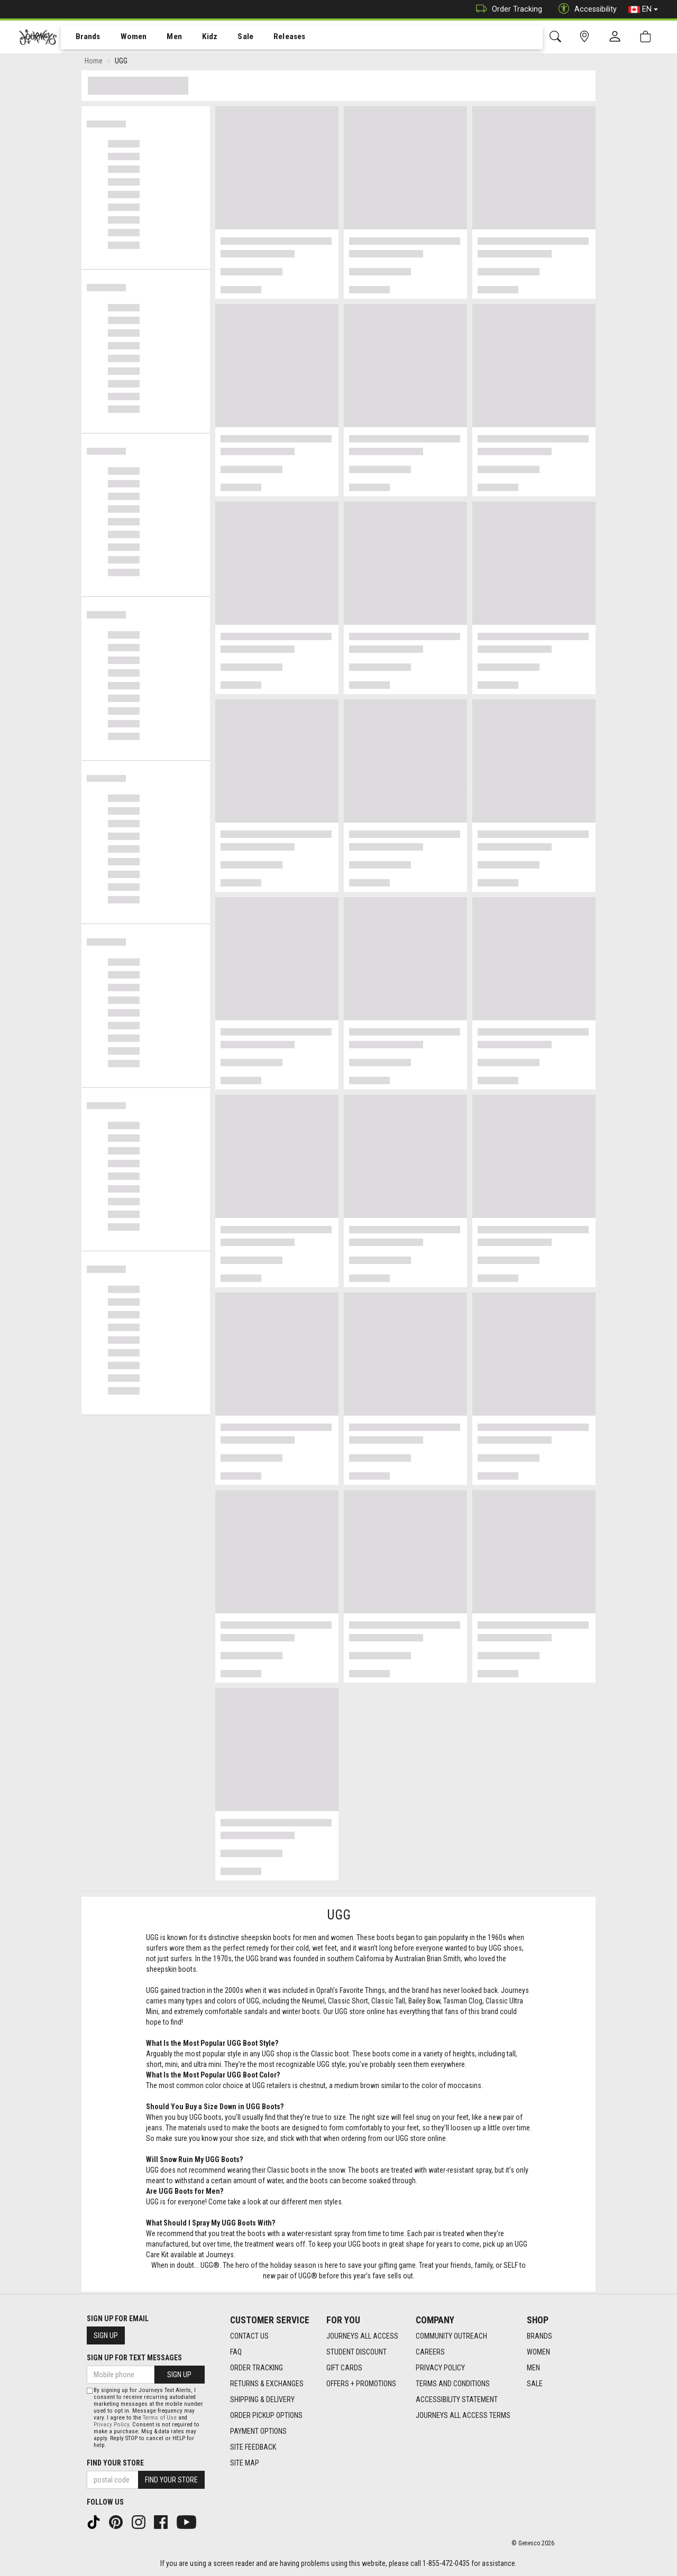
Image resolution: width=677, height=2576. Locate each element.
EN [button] (643, 9)
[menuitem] (82, 37)
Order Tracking (506, 9)
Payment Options (258, 2431)
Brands (81, 37)
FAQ (236, 2352)
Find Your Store (115, 2463)
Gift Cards (344, 2367)
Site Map (244, 2463)
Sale (232, 37)
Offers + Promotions (361, 2383)
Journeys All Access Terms (463, 2415)
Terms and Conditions (453, 2383)
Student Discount (356, 2352)
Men (164, 37)
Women (125, 37)
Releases (273, 37)
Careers (430, 2352)
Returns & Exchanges (267, 2383)
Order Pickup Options (266, 2415)
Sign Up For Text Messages (134, 2357)
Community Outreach (451, 2336)
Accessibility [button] (585, 9)
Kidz (198, 37)
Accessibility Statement (457, 2399)
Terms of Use (160, 2417)
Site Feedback (253, 2447)
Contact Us (249, 2336)
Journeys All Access (362, 2336)
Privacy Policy (440, 2367)
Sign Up (106, 2335)
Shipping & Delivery (262, 2399)
